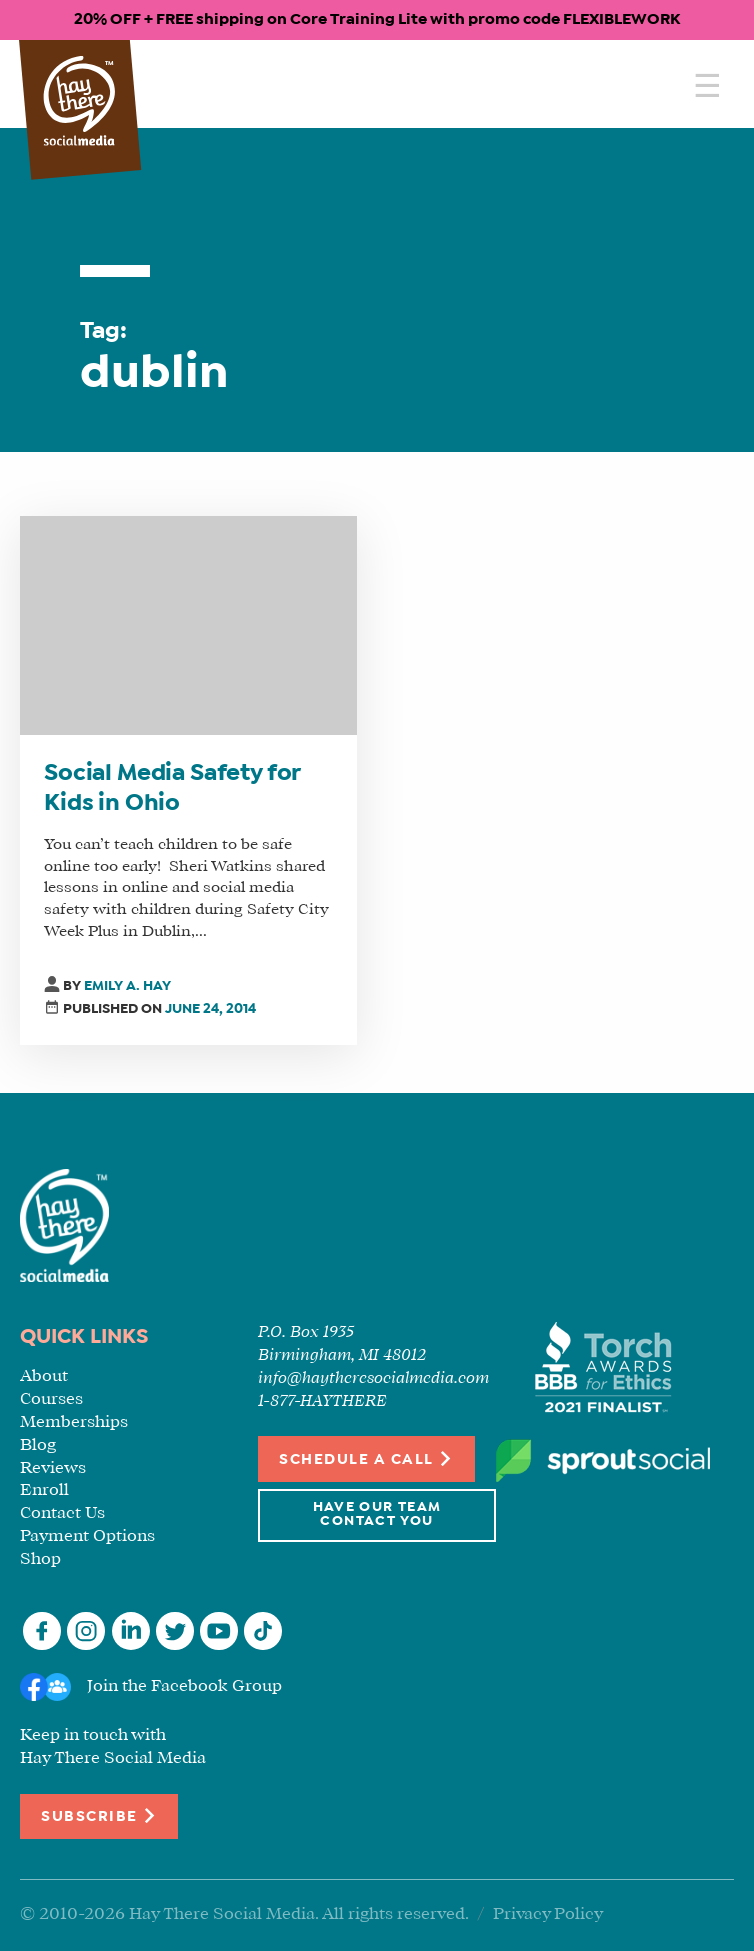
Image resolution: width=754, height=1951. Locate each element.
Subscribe (99, 1815)
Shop (40, 1559)
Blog (38, 1445)
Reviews (53, 1468)
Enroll (44, 1490)
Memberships (74, 1422)
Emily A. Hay (127, 986)
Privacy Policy (548, 1914)
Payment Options (87, 1536)
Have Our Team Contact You (377, 1514)
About (44, 1376)
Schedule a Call (366, 1458)
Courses (51, 1399)
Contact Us (62, 1513)
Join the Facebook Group (184, 1686)
